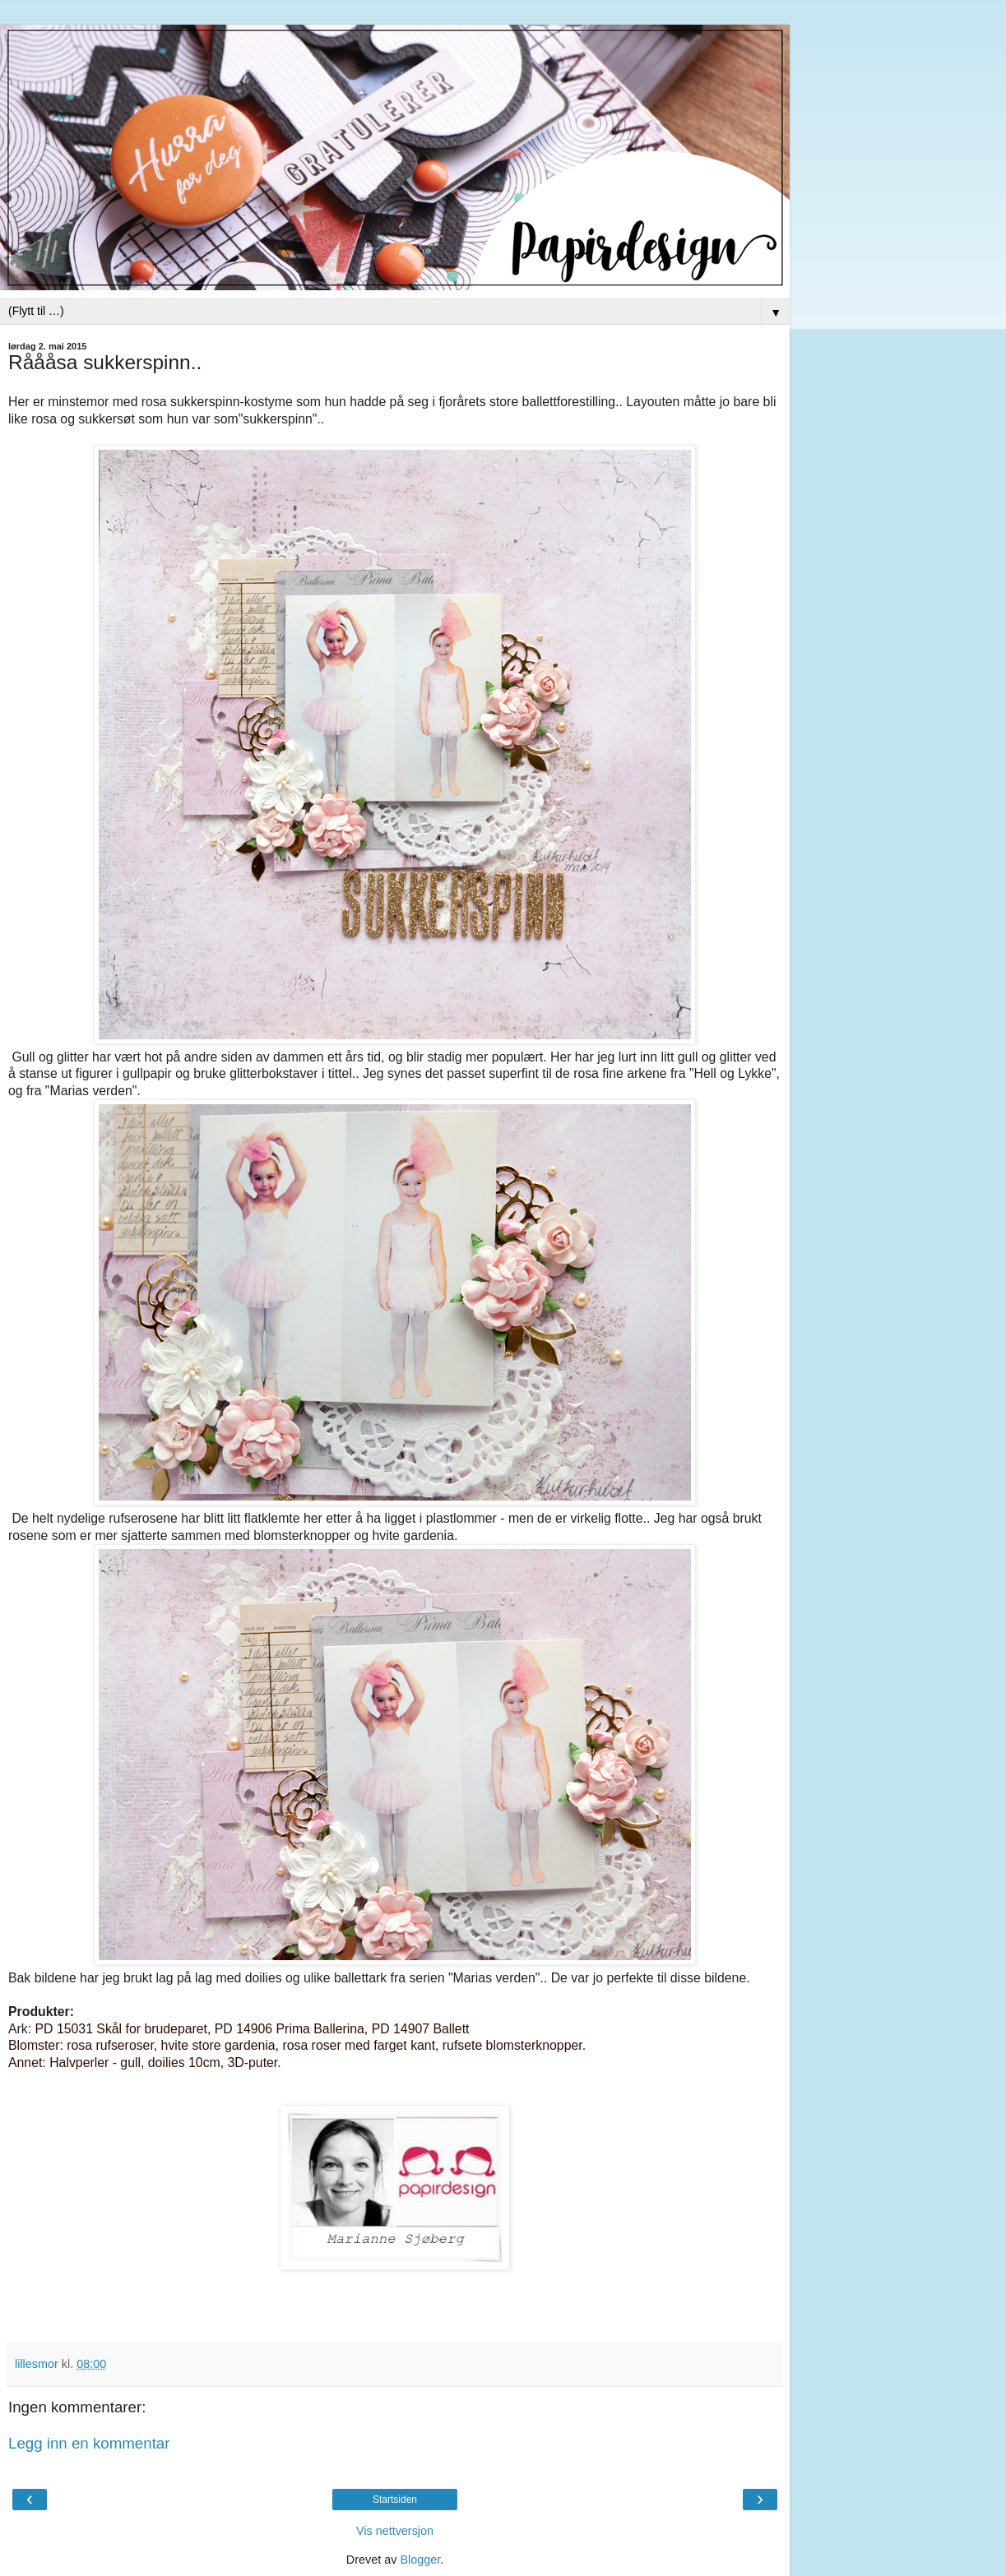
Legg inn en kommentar (89, 2443)
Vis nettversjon (394, 2530)
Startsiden (395, 2499)
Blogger (420, 2559)
